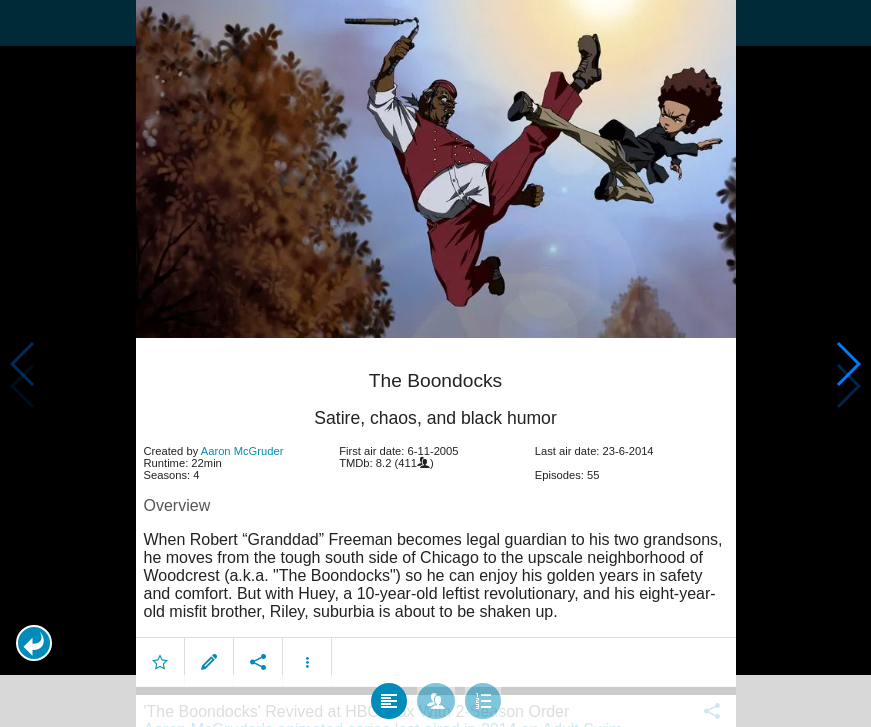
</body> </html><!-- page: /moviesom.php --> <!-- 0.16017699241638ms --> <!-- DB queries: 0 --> (435, 363)
